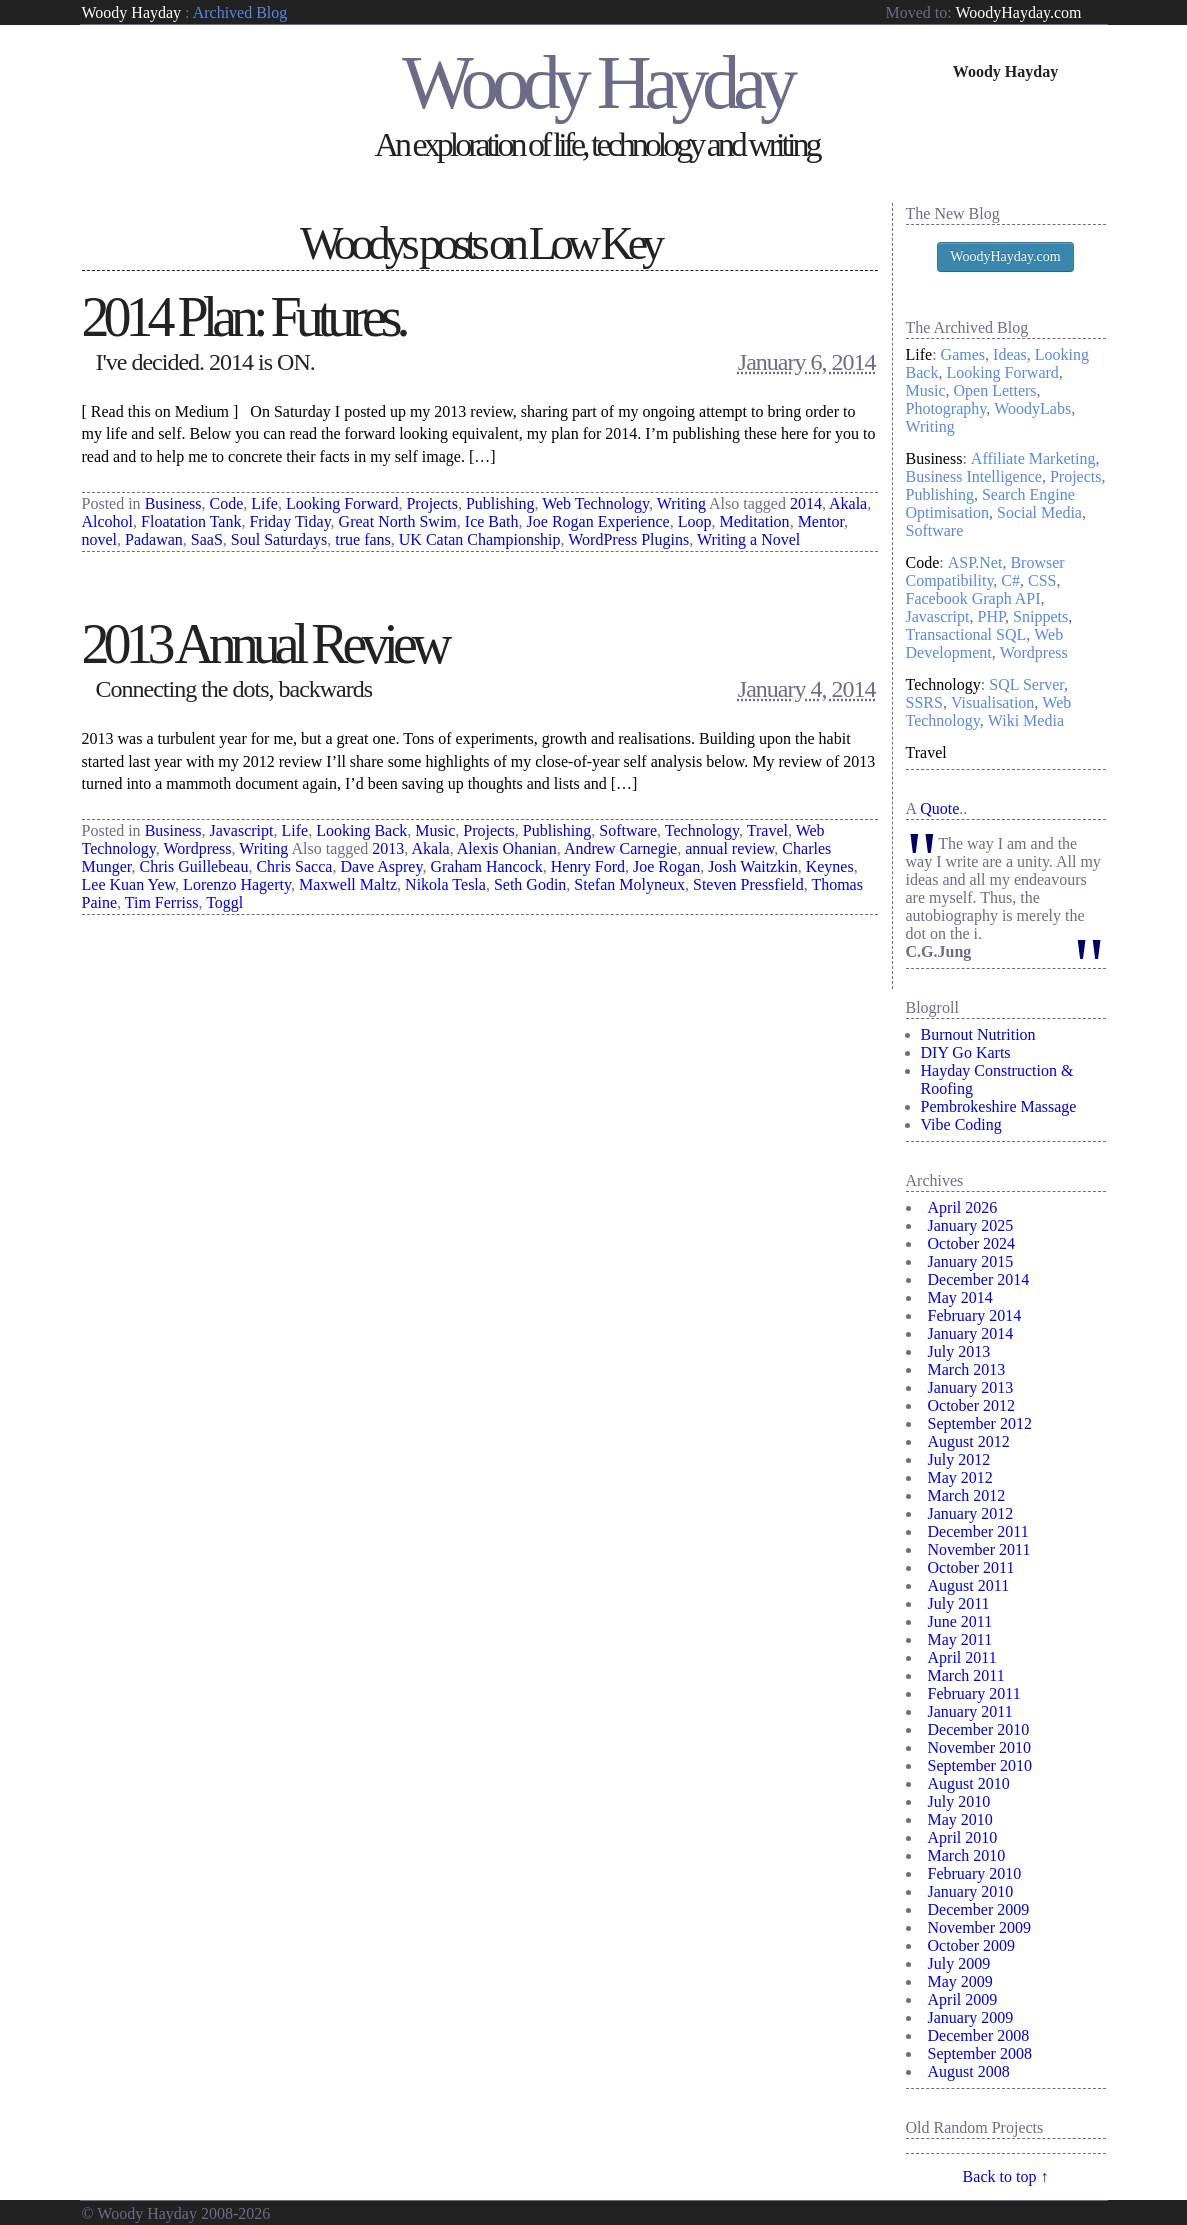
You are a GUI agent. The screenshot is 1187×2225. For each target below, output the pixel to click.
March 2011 (966, 1675)
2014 (806, 503)
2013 (388, 848)
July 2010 (959, 1801)
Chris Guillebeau (194, 866)
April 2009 (963, 1999)
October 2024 (972, 1243)
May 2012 (960, 1477)
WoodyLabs (1032, 408)
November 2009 (980, 1927)
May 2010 (960, 1819)
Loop (695, 521)
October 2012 (972, 1405)
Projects (432, 503)
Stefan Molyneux (629, 884)
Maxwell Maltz (348, 884)
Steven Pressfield (748, 884)
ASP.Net (975, 562)
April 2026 (963, 1207)
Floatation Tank (191, 521)
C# (1010, 580)
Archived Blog (240, 12)
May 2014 (960, 1297)
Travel (767, 830)
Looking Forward (342, 503)
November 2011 (979, 1549)
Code (227, 503)
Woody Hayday (132, 12)
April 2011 (962, 1657)
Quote (939, 808)
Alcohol (108, 521)
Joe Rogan (666, 866)
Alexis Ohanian (507, 848)
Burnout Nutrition (978, 1034)
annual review (729, 848)
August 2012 (969, 1441)
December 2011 (978, 1531)
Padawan (154, 539)
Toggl (224, 902)
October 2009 (972, 1945)
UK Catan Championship (480, 539)
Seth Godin (530, 884)
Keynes (830, 866)
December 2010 (979, 1729)
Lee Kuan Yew (129, 884)
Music (435, 830)
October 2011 (971, 1567)
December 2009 (979, 1909)
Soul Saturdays (279, 539)
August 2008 (969, 2071)
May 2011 (960, 1639)
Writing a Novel (748, 539)
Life (264, 503)
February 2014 (975, 1315)
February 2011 (974, 1693)
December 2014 (979, 1279)
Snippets (1040, 616)
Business (173, 503)
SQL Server (1026, 684)
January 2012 (971, 1513)
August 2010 (969, 1783)
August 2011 (969, 1585)
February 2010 (975, 1873)
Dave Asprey (381, 866)
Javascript (242, 830)
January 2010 (971, 1891)
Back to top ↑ (1006, 2176)
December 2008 (979, 2035)
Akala (848, 503)
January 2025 (971, 1225)
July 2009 (959, 1963)
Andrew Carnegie (620, 848)
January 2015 (971, 1261)
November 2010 (980, 1747)
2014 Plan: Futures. (243, 317)
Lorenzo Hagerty (237, 884)
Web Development (985, 643)
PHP (991, 616)
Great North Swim (398, 521)
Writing (681, 503)
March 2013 (967, 1369)
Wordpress (197, 848)
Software (628, 830)
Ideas (1010, 354)
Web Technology (595, 503)
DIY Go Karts (966, 1052)
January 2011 (970, 1711)
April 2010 (963, 1837)
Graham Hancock (486, 866)
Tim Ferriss (162, 902)
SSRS (924, 702)
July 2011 (959, 1603)
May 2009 (960, 1981)
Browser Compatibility (985, 571)
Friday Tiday (289, 521)
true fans (363, 539)
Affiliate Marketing (1033, 458)
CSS (1042, 580)
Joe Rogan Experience (598, 521)
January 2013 (971, 1387)
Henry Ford (588, 866)
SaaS (207, 539)
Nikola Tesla (445, 884)
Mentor (821, 521)
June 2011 (960, 1621)
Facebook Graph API (973, 598)
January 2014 (971, 1333)
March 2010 (967, 1855)
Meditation (754, 521)
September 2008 (980, 2053)
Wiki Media (1026, 720)
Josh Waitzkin (753, 866)
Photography (946, 408)
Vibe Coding (961, 1124)
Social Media (1039, 512)
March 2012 (967, 1495)
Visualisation (992, 702)
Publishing (500, 503)
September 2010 (980, 1765)
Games (963, 354)
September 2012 (980, 1423)
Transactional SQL (966, 634)
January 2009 (971, 2017)
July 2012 (959, 1459)
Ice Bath (492, 521)
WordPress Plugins (628, 539)
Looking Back (361, 830)
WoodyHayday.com (1018, 12)
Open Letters (995, 390)
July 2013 (959, 1351)
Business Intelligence (974, 476)
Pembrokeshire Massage (999, 1106)
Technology (702, 830)
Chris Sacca (294, 866)
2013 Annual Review (264, 644)
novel (100, 539)
